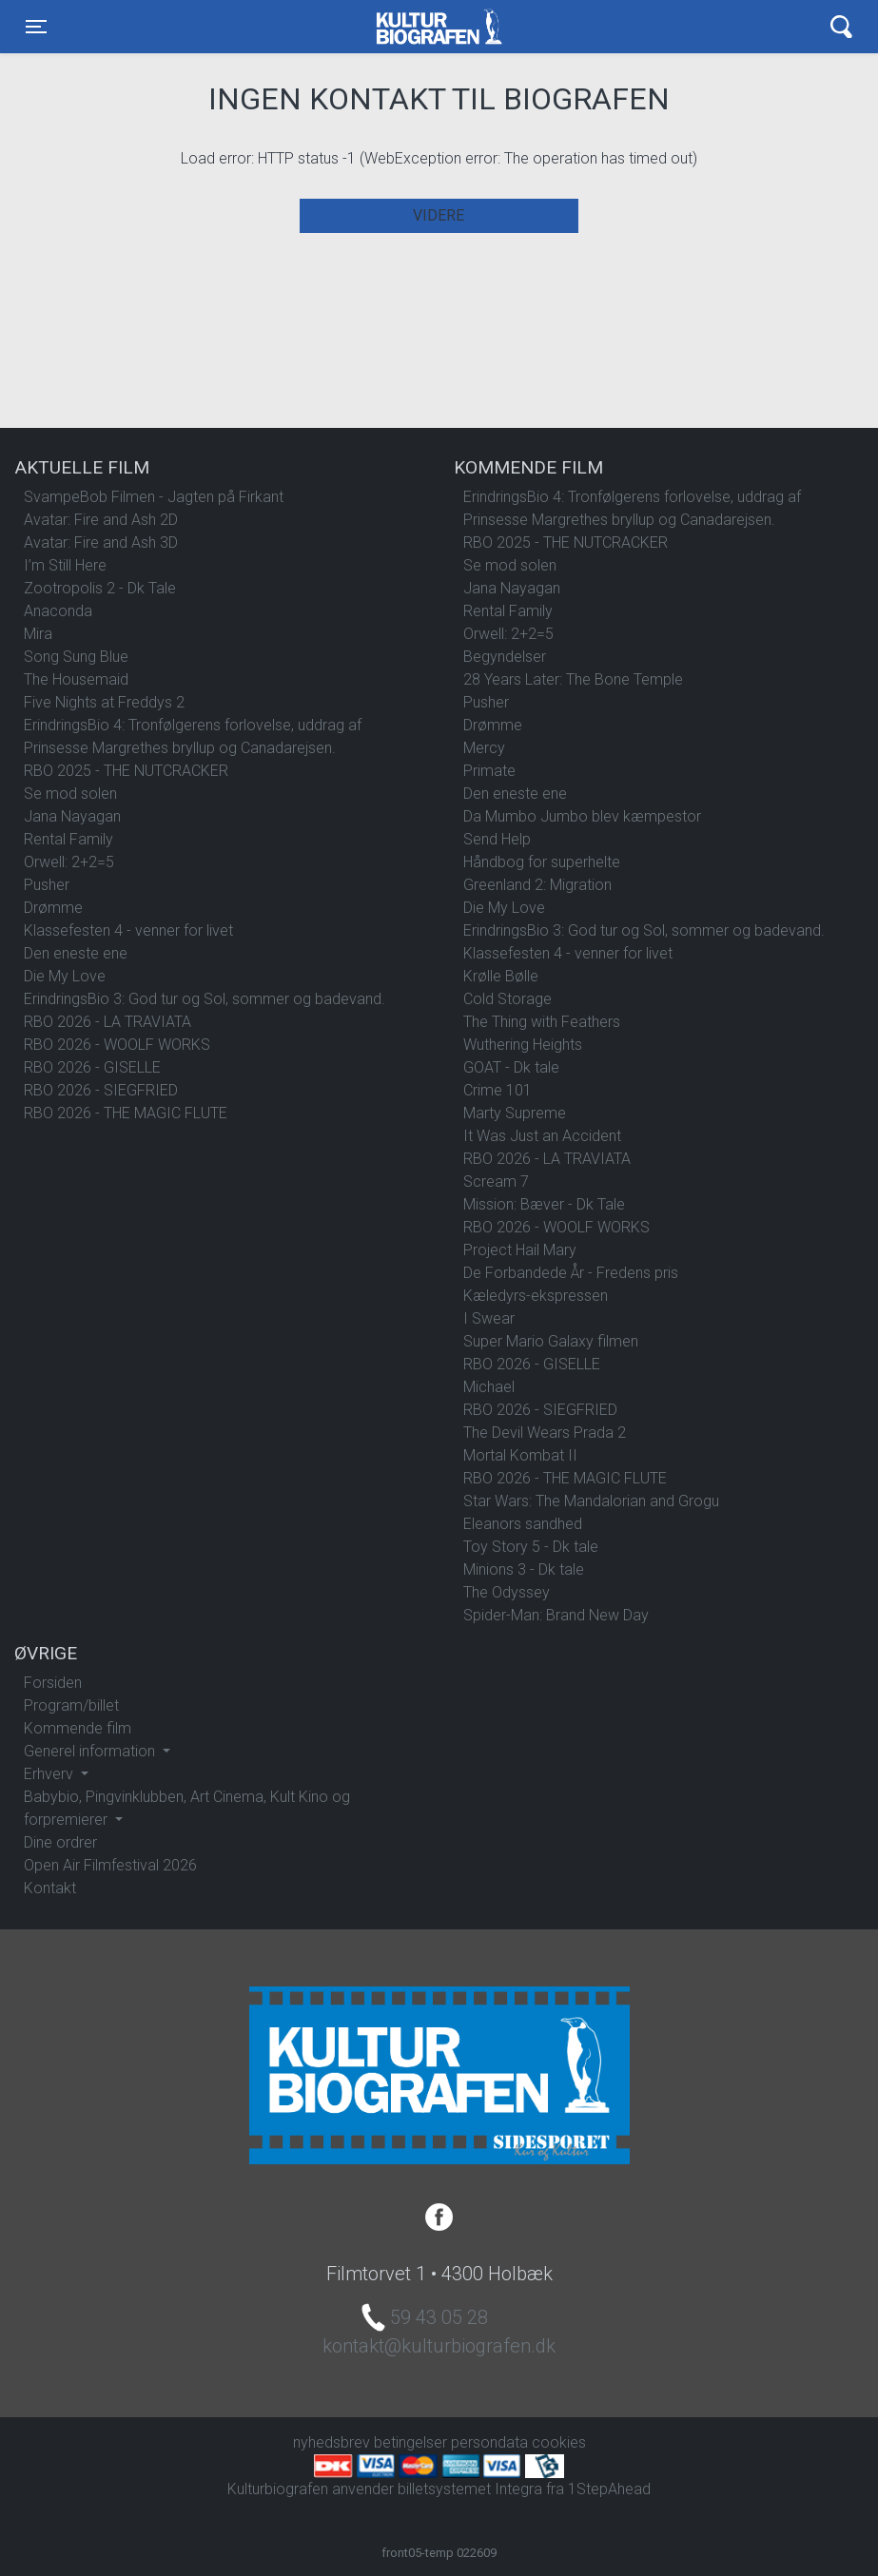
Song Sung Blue (76, 657)
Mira (38, 634)
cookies (559, 2442)
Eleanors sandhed (522, 1524)
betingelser (410, 2442)
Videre (438, 215)
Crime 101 (497, 1090)
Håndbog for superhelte (541, 862)
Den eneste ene (75, 953)
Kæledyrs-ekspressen (535, 1296)
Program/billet (71, 1705)
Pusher (46, 885)
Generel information (91, 1751)
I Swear (489, 1318)
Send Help (497, 839)
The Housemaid (76, 679)
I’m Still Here (65, 565)
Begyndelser (504, 657)
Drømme (53, 908)
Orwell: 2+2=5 (69, 862)
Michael (489, 1387)
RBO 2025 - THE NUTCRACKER (126, 771)
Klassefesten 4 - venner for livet (128, 930)
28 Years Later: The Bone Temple (573, 679)
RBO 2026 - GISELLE (92, 1067)
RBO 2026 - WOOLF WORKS (117, 1045)
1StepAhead (609, 2489)
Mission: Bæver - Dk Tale (544, 1204)
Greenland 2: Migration (537, 885)
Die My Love (65, 976)
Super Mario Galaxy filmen (550, 1341)
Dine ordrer (60, 1842)
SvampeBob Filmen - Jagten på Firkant (153, 497)
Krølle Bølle (500, 976)
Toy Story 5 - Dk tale (530, 1547)
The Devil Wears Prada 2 (544, 1433)
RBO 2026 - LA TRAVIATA (107, 1022)
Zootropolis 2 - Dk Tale (100, 588)
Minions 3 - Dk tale (523, 1569)
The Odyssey (506, 1592)
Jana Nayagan (72, 816)
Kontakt (50, 1888)
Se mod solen (70, 793)
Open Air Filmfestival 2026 (110, 1865)
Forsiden (53, 1683)
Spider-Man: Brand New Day (556, 1615)
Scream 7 (496, 1181)
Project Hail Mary (519, 1250)
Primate (489, 771)
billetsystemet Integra (470, 2489)
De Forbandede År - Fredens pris (570, 1273)
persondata (489, 2442)
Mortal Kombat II (520, 1455)
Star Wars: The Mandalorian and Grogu (591, 1501)
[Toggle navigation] (36, 26)
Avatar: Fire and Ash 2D (101, 520)
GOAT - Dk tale (511, 1067)
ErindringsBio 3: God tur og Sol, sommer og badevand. (204, 999)
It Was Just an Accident (542, 1136)
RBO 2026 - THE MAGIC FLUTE (125, 1113)
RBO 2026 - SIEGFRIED (101, 1090)
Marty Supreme (514, 1113)
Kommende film (77, 1728)
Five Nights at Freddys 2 (104, 702)
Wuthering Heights (522, 1045)
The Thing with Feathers (541, 1022)
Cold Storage (507, 999)
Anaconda (58, 611)
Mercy (484, 748)
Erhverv (50, 1774)
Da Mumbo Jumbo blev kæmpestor (582, 816)
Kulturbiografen (439, 26)
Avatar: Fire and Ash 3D (101, 542)
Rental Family (68, 839)
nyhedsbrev (331, 2442)
